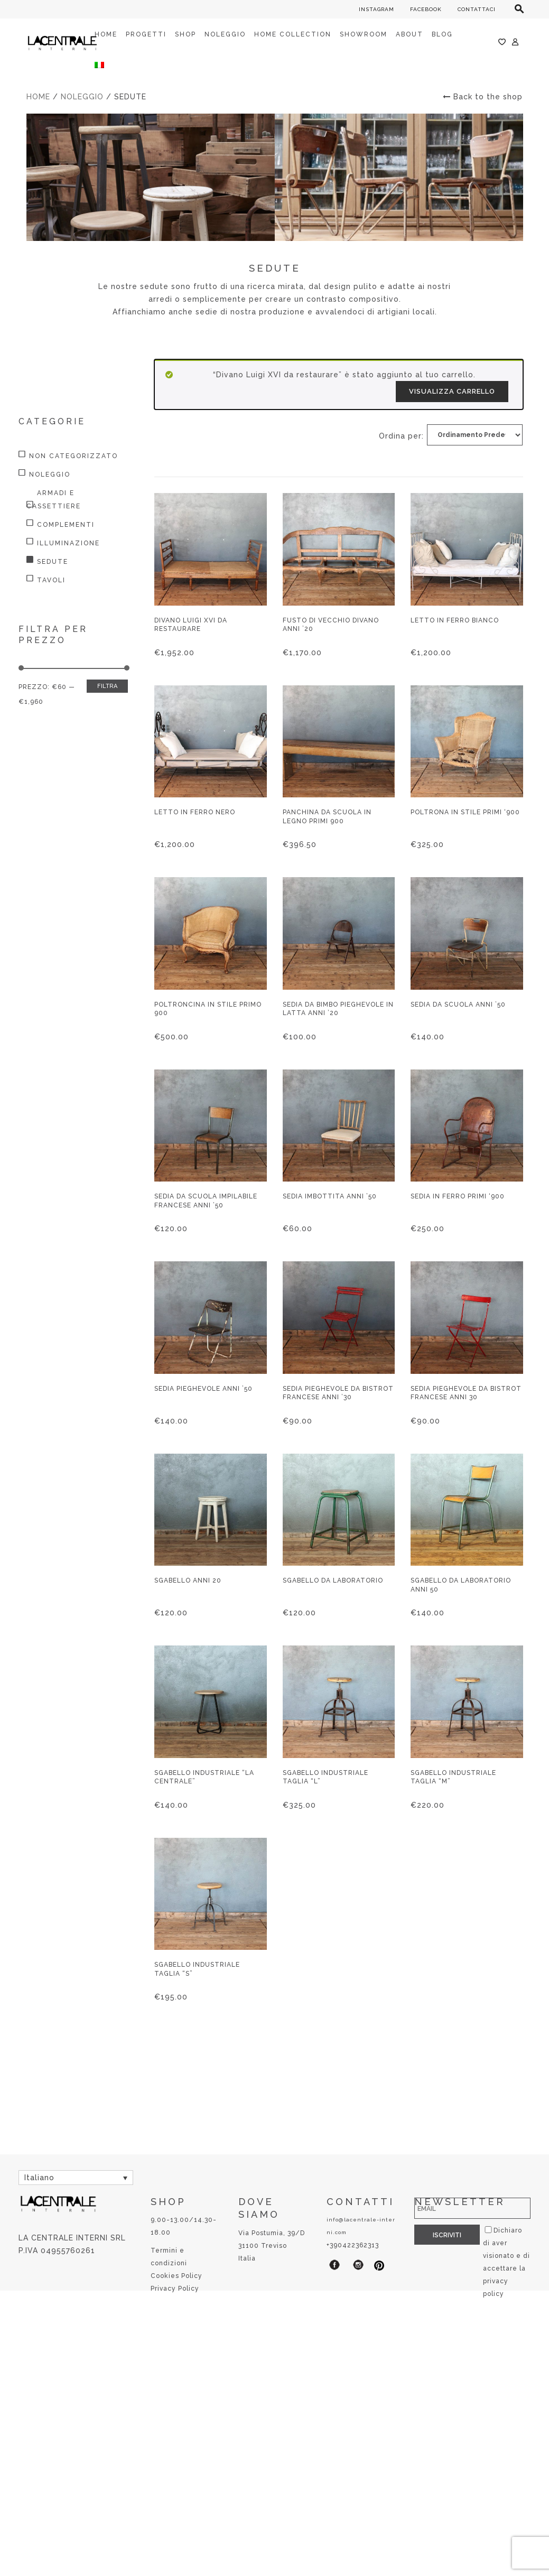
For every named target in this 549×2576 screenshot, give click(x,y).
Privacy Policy (175, 2288)
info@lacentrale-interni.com (361, 2226)
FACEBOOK (426, 9)
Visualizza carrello (452, 391)
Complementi (66, 524)
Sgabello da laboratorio (333, 1580)
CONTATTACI (477, 9)
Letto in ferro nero (194, 812)
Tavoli (51, 580)
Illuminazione (68, 543)
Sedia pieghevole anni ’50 (203, 1388)
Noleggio (82, 96)
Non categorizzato (73, 456)
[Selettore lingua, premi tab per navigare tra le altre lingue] (75, 2177)
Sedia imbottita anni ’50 (330, 1196)
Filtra (107, 686)
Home (38, 96)
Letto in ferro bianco (455, 620)
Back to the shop (483, 96)
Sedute (52, 561)
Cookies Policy (176, 2276)
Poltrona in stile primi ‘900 (465, 812)
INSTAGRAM (376, 9)
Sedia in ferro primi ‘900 (458, 1196)
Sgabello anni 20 (187, 1580)
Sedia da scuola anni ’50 (458, 1004)
